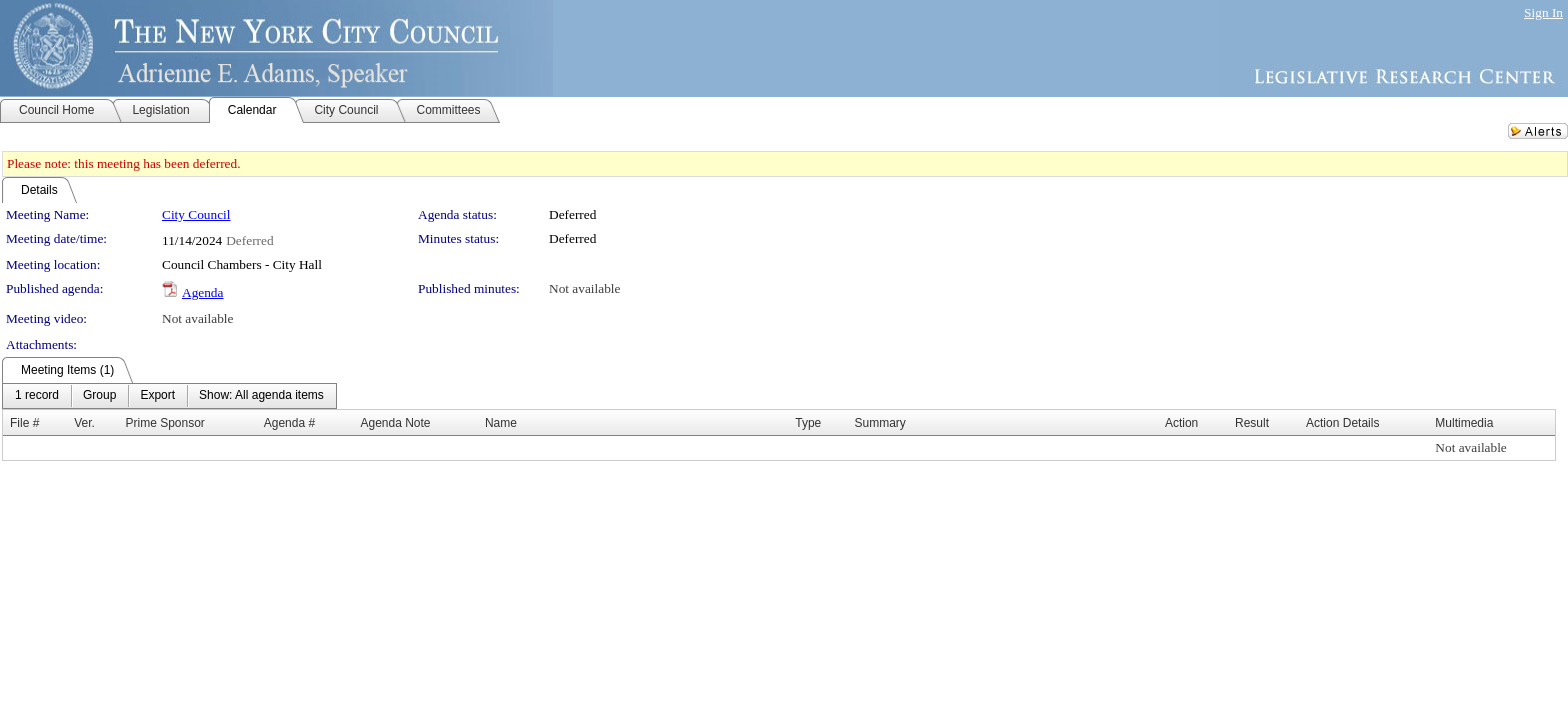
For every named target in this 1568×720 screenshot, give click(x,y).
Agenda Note (395, 423)
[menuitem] (37, 396)
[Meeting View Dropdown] (261, 396)
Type (808, 423)
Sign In (1543, 12)
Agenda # (289, 423)
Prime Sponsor (165, 423)
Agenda (202, 292)
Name (501, 423)
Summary (880, 423)
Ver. (84, 423)
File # (24, 423)
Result (1252, 423)
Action (1181, 423)
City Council (196, 214)
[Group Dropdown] (99, 396)
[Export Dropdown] (157, 396)
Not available (584, 288)
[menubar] (169, 396)
